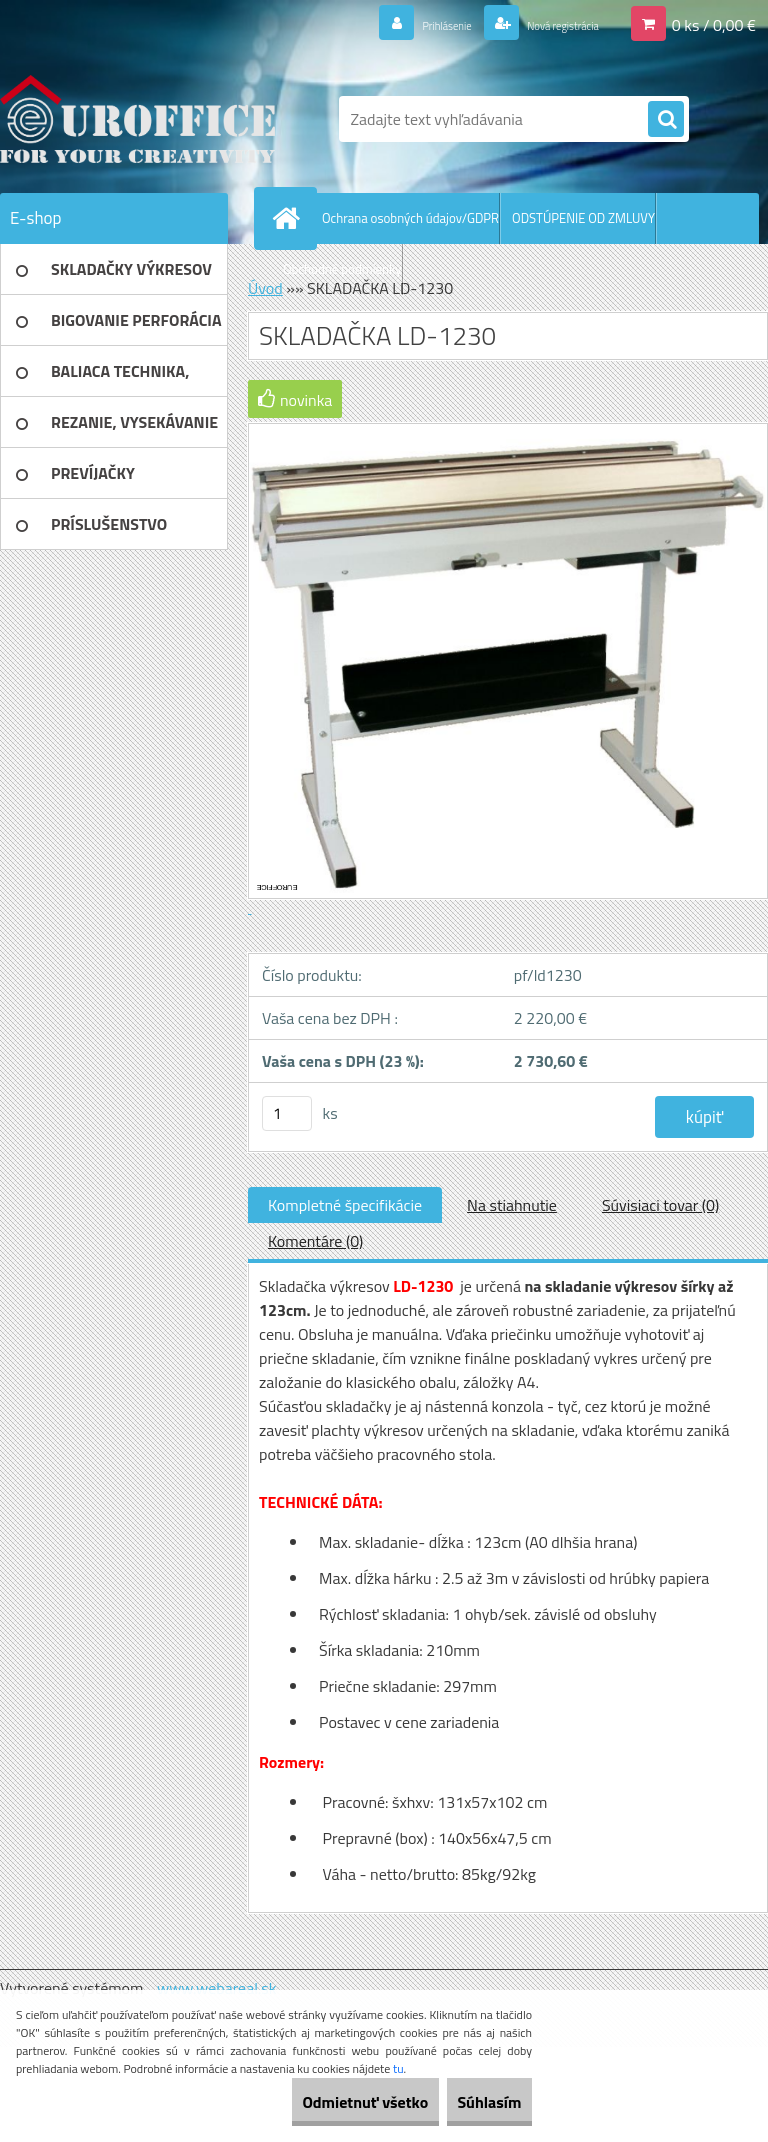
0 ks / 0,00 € (714, 24)
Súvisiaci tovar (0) (660, 1205)
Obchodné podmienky (342, 269)
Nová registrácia (543, 24)
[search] (666, 120)
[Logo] (137, 119)
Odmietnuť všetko (322, 2102)
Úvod (265, 288)
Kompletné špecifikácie (345, 1205)
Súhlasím (475, 2102)
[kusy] (287, 1113)
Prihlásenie (396, 24)
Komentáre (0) (315, 1241)
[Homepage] (290, 218)
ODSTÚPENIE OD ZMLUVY (583, 218)
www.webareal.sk (217, 1988)
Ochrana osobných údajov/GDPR (410, 218)
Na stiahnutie (512, 1205)
